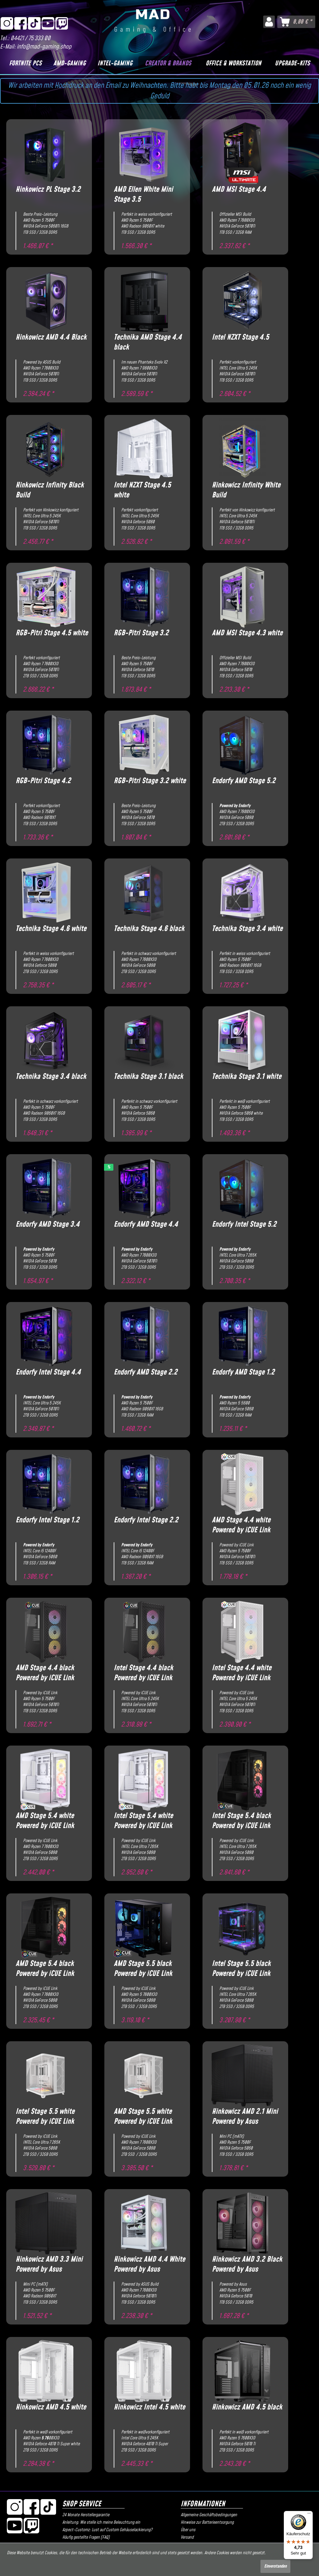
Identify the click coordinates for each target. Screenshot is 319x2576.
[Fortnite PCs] (25, 63)
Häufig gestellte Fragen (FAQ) (86, 2537)
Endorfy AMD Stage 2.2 (145, 1372)
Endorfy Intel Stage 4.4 (48, 1372)
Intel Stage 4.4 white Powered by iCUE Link (241, 1673)
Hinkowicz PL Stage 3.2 (48, 190)
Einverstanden (275, 2566)
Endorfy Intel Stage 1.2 (47, 1520)
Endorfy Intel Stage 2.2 (146, 1520)
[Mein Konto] (269, 22)
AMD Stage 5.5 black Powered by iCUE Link (143, 1969)
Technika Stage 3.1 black (148, 1077)
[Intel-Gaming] (114, 63)
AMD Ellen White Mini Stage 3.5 (143, 194)
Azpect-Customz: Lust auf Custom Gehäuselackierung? (107, 2530)
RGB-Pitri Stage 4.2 (43, 781)
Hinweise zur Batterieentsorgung (207, 2522)
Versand (187, 2537)
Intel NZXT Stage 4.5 (240, 337)
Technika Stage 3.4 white (247, 929)
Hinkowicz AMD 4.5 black (247, 2407)
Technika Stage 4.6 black (149, 929)
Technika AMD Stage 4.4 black (148, 342)
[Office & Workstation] (233, 63)
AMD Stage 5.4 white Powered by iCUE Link (45, 1821)
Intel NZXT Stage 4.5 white (142, 490)
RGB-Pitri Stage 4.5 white (52, 633)
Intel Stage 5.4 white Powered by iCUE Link (143, 1821)
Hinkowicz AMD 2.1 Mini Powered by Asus (245, 2117)
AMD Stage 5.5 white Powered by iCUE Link (143, 2117)
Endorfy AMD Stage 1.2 (243, 1372)
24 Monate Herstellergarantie (85, 2515)
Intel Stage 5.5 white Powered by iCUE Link (45, 2117)
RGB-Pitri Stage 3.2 (141, 633)
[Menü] (309, 2514)
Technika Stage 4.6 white (51, 929)
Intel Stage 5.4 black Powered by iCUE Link (241, 1821)
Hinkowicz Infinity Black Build (50, 490)
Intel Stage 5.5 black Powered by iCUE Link (241, 1969)
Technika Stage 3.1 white (246, 1077)
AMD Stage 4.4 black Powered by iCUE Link (45, 1673)
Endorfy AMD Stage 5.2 (243, 781)
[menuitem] (269, 22)
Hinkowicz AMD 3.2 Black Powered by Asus (247, 2264)
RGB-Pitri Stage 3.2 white (150, 781)
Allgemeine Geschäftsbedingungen (209, 2515)
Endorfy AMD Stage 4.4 (146, 1225)
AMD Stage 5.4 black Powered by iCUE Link (45, 1969)
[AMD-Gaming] (69, 63)
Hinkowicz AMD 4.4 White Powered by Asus (149, 2264)
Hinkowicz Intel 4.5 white (149, 2407)
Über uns (188, 2530)
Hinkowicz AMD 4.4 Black (51, 337)
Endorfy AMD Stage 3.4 (47, 1225)
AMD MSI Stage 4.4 (239, 190)
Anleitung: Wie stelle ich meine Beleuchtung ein (101, 2522)
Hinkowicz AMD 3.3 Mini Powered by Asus (49, 2264)
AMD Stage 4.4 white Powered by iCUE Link (241, 1525)
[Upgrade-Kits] (292, 63)
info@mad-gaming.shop (44, 47)
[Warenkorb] (296, 22)
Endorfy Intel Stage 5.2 (244, 1225)
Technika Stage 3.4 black (51, 1077)
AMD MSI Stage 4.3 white (247, 633)
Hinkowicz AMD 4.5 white (51, 2407)
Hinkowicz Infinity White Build (246, 490)
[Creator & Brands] (168, 63)
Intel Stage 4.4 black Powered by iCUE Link (143, 1673)
